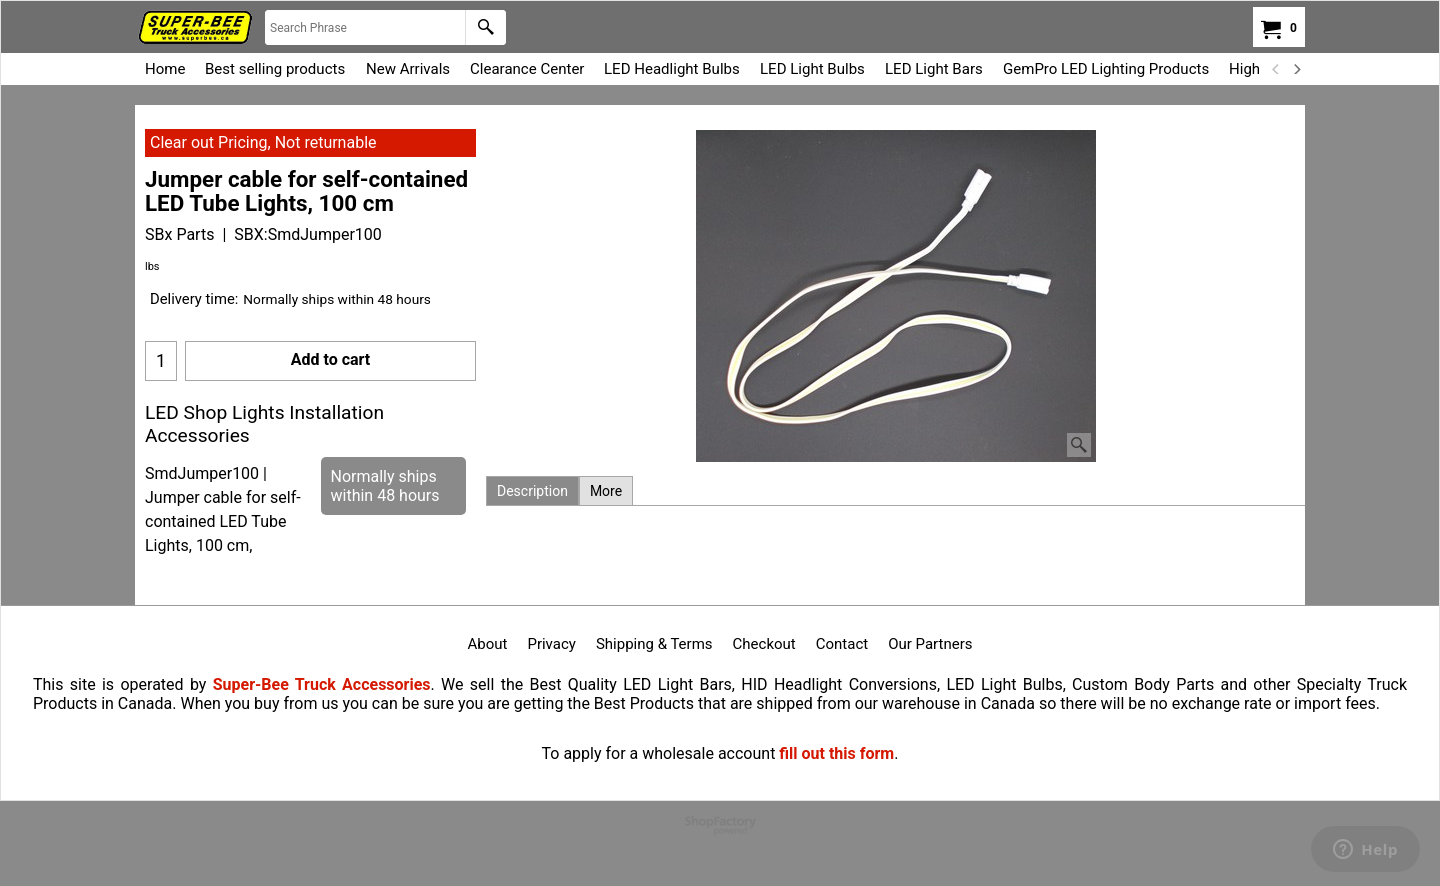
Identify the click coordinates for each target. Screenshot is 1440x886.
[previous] (1276, 69)
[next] (1296, 69)
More (606, 491)
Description (532, 491)
